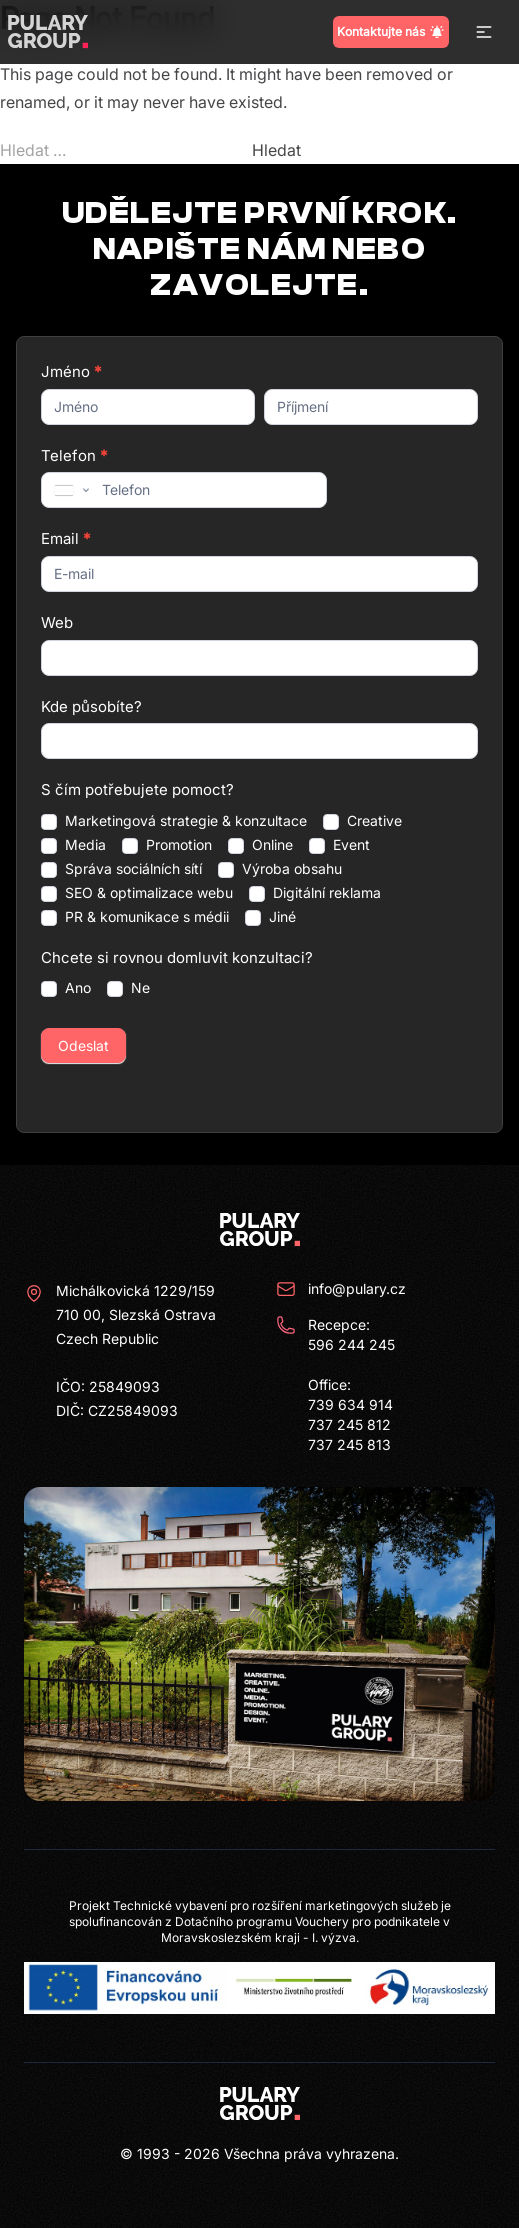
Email (65, 538)
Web (57, 622)
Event (339, 845)
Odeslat (83, 1045)
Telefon (74, 455)
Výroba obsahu (280, 869)
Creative (362, 821)
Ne (128, 988)
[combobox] (70, 490)
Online (260, 845)
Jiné (270, 917)
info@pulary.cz (341, 1289)
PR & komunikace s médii (135, 917)
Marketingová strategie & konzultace (174, 821)
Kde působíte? (91, 706)
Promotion (167, 845)
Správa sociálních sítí (121, 869)
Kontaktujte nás (391, 32)
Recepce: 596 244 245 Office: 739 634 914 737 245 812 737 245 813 (335, 1384)
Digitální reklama (315, 893)
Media (73, 845)
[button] (484, 32)
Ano (66, 988)
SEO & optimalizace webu (137, 893)
